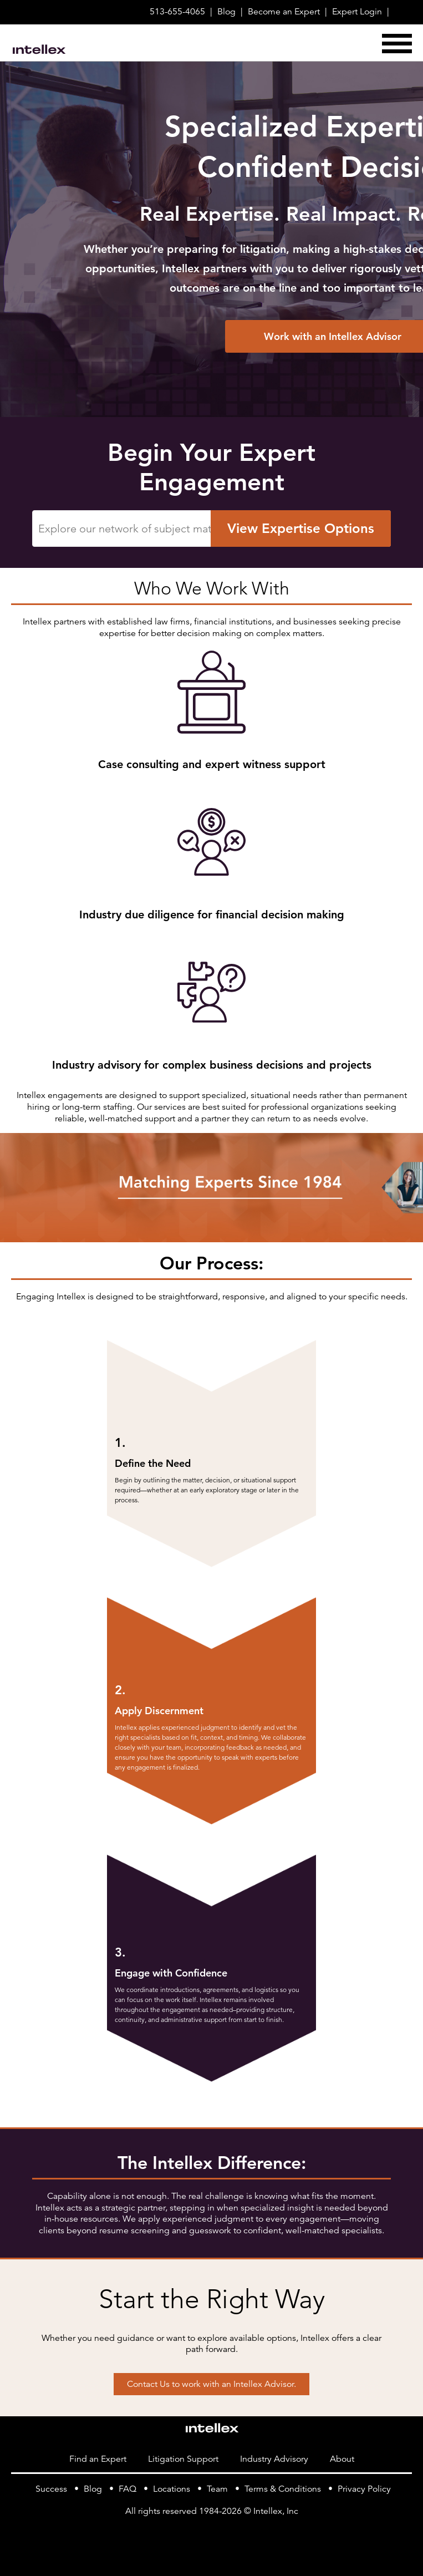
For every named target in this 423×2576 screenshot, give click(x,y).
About (342, 2459)
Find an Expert (97, 2459)
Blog (226, 11)
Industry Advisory (274, 2459)
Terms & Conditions (282, 2488)
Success (51, 2488)
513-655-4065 (177, 11)
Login (357, 11)
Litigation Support (183, 2459)
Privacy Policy (364, 2488)
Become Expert (284, 11)
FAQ (127, 2488)
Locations (171, 2488)
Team (217, 2488)
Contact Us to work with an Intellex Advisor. (211, 2384)
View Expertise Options (300, 533)
